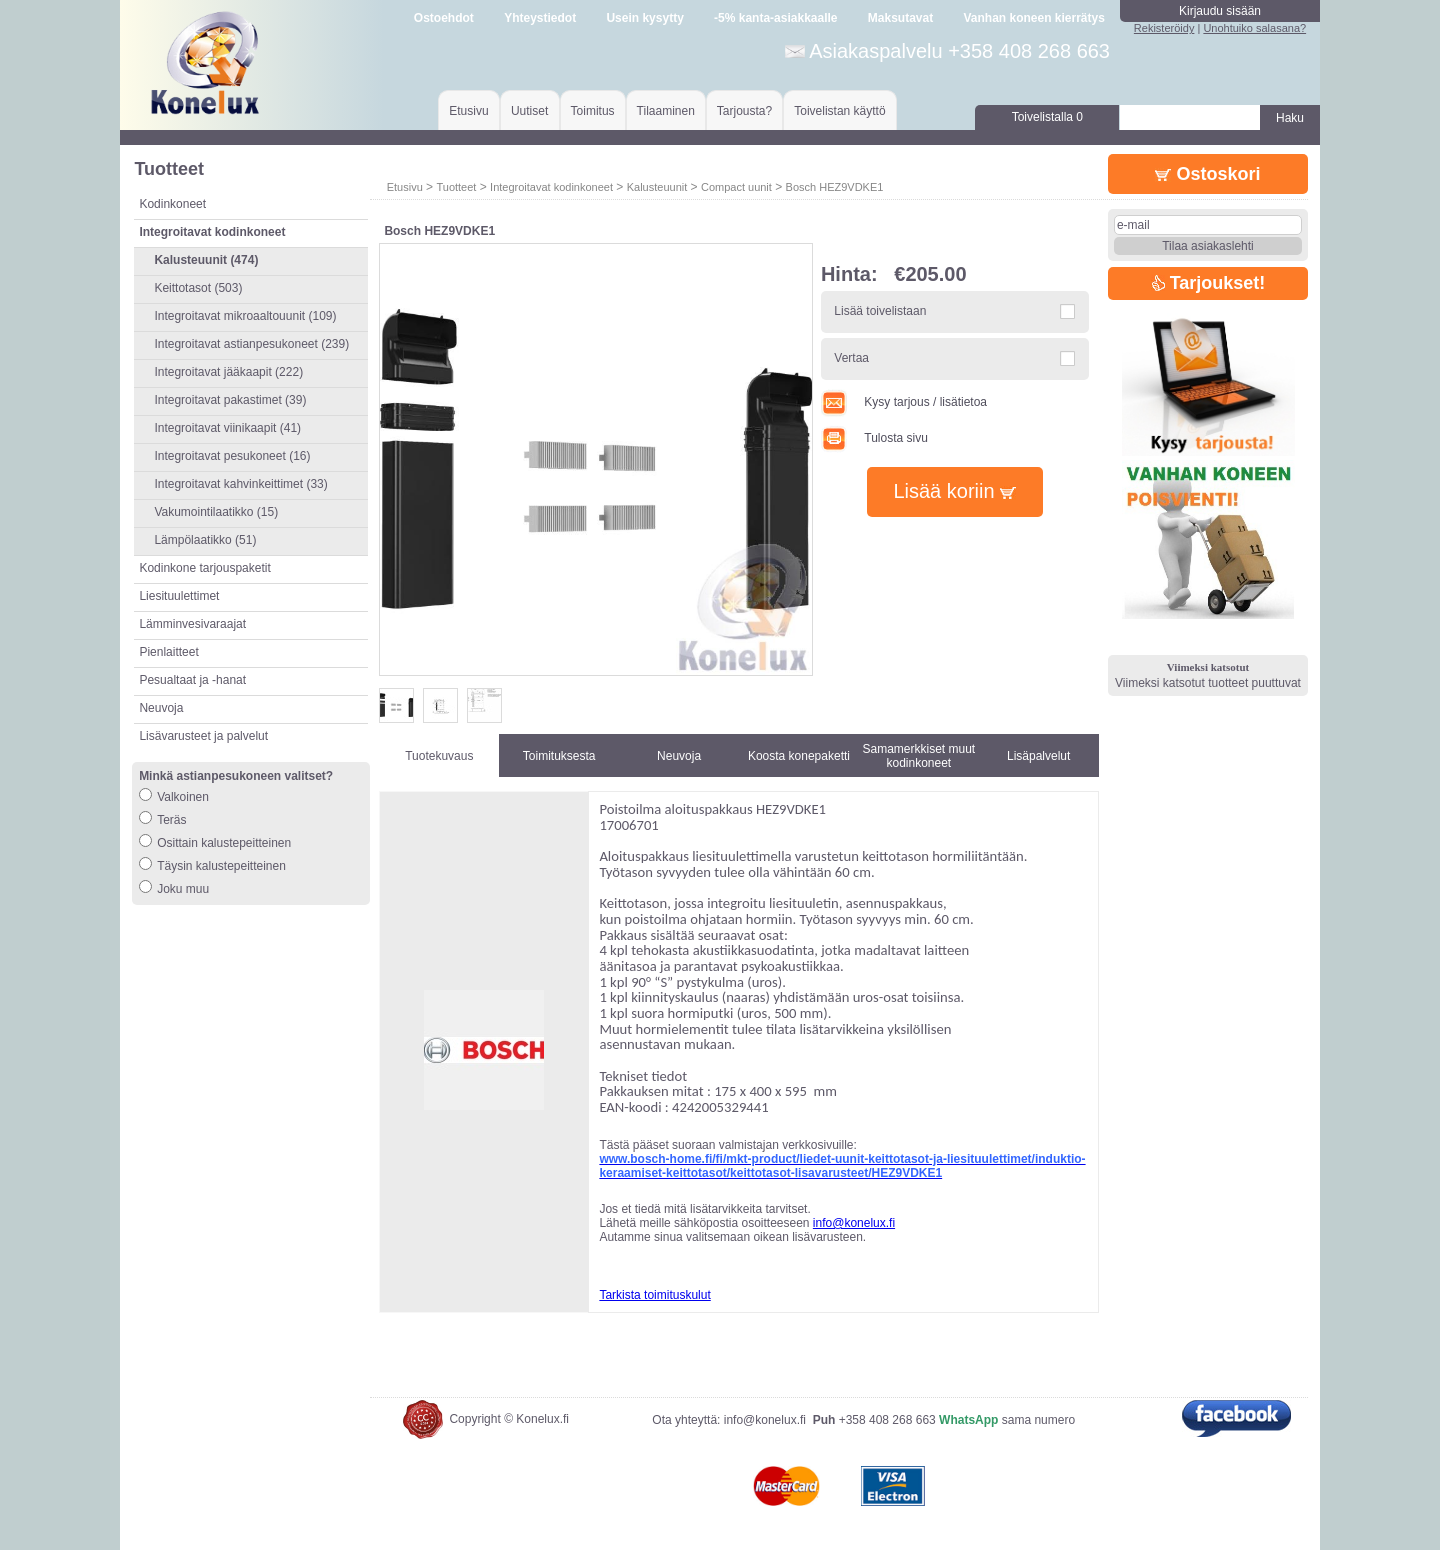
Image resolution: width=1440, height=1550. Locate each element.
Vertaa (851, 358)
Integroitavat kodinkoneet (551, 187)
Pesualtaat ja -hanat (192, 680)
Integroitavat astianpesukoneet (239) (251, 344)
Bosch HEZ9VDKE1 (835, 187)
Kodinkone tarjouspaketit (204, 568)
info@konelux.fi (854, 1223)
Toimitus (593, 111)
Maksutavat (900, 18)
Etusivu (468, 111)
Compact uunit (736, 187)
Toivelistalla (1047, 117)
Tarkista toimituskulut (654, 1295)
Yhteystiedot (540, 18)
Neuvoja (161, 708)
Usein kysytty (644, 18)
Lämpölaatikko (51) (205, 540)
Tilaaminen (666, 111)
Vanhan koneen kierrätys (1033, 18)
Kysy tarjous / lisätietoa (904, 402)
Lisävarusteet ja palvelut (203, 736)
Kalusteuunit (657, 187)
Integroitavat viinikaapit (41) (227, 428)
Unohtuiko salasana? (1254, 28)
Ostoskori (1207, 174)
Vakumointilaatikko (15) (216, 512)
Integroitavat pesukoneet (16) (232, 456)
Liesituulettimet (179, 596)
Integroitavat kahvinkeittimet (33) (240, 484)
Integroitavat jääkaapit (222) (228, 372)
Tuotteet (456, 187)
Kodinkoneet (172, 204)
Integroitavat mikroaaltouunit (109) (245, 316)
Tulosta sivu (874, 438)
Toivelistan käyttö (839, 111)
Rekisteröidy (1164, 28)
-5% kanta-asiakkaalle (775, 18)
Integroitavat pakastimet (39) (230, 400)
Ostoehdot (444, 18)
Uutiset (529, 111)
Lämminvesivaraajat (192, 624)
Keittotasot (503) (198, 288)
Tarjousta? (744, 111)
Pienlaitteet (168, 652)
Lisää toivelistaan (880, 311)
